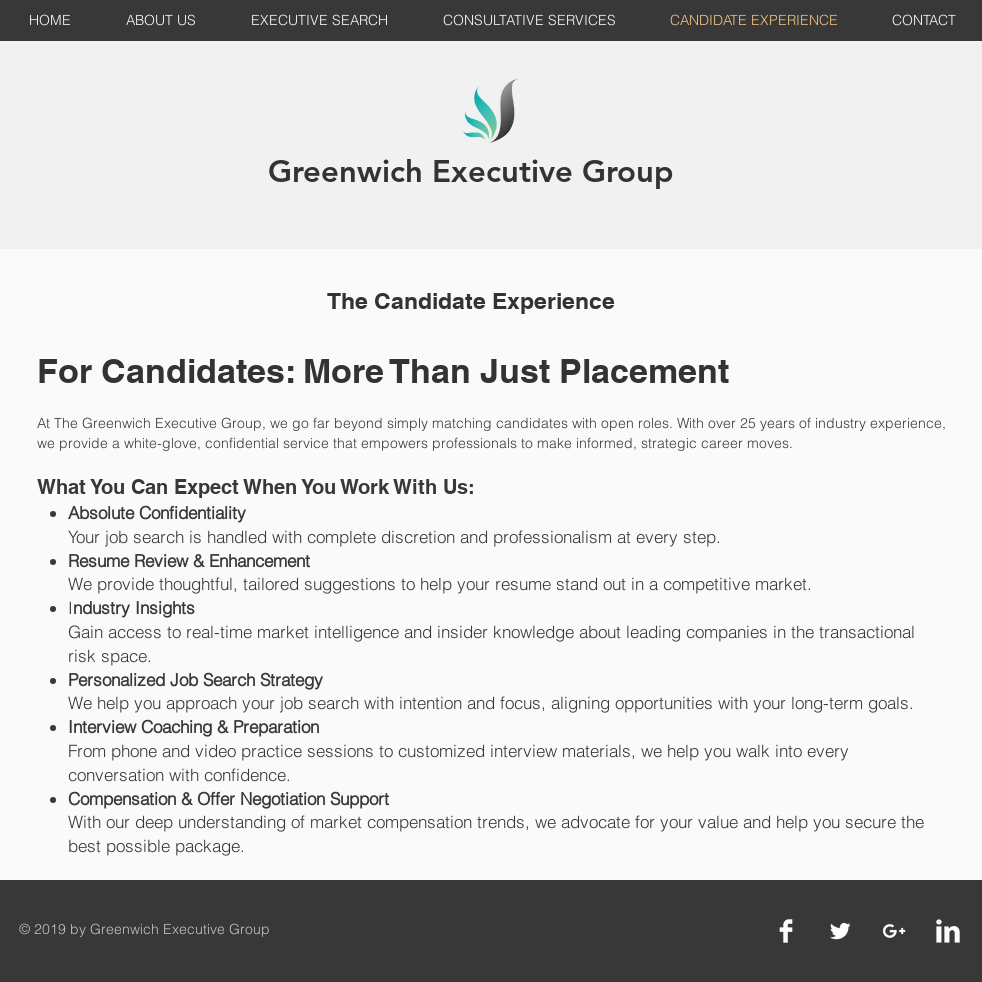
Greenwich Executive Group (471, 171)
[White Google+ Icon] (894, 931)
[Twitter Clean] (840, 931)
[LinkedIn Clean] (948, 931)
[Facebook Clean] (786, 931)
